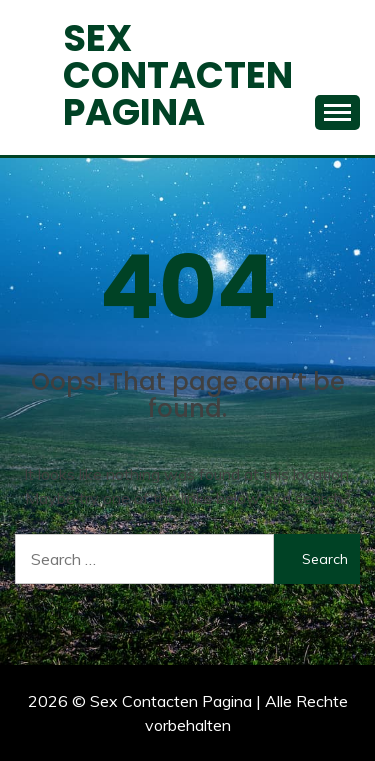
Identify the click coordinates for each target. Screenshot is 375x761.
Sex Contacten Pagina (178, 75)
